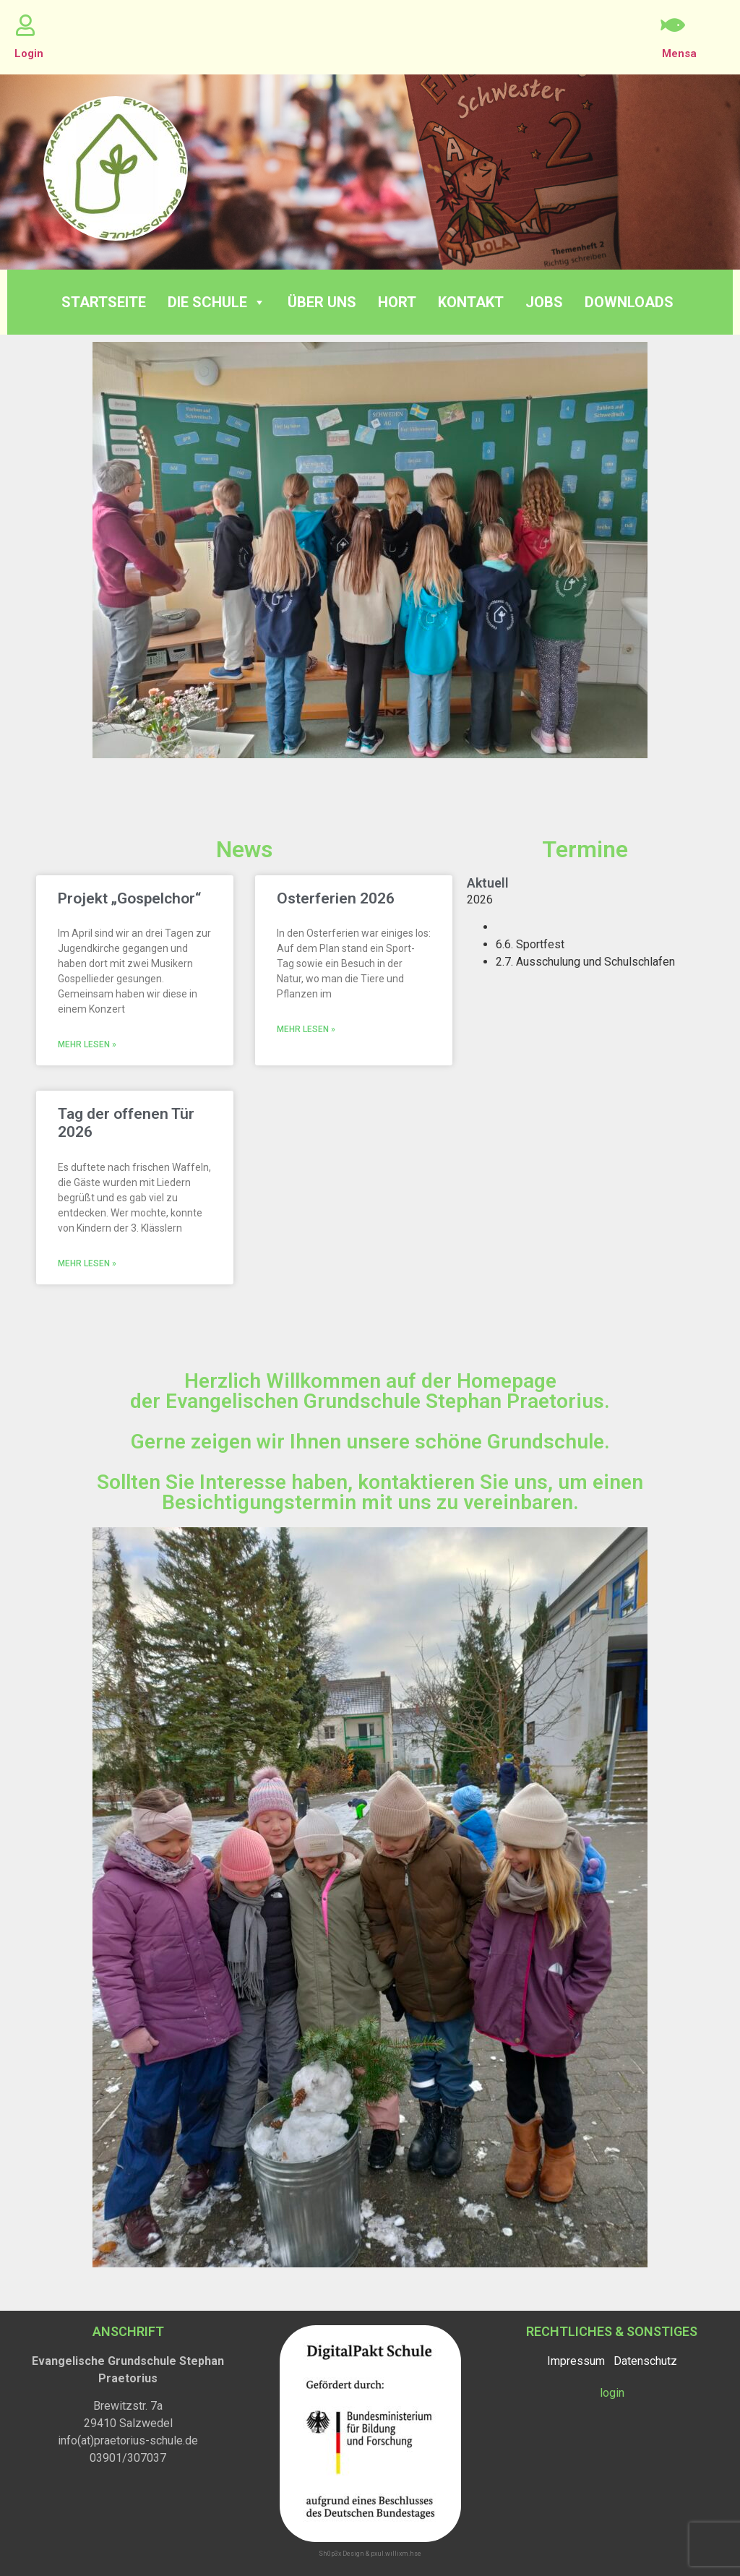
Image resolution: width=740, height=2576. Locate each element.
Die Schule (217, 302)
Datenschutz (645, 2361)
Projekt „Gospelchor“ (129, 898)
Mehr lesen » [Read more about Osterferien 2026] (306, 1029)
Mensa (679, 53)
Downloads (629, 302)
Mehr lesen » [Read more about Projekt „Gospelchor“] (87, 1044)
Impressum (576, 2361)
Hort (397, 302)
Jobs (544, 302)
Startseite (103, 302)
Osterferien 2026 (336, 898)
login (612, 2393)
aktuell (488, 882)
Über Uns (322, 302)
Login (28, 53)
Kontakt (471, 302)
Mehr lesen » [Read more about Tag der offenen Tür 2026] (87, 1263)
